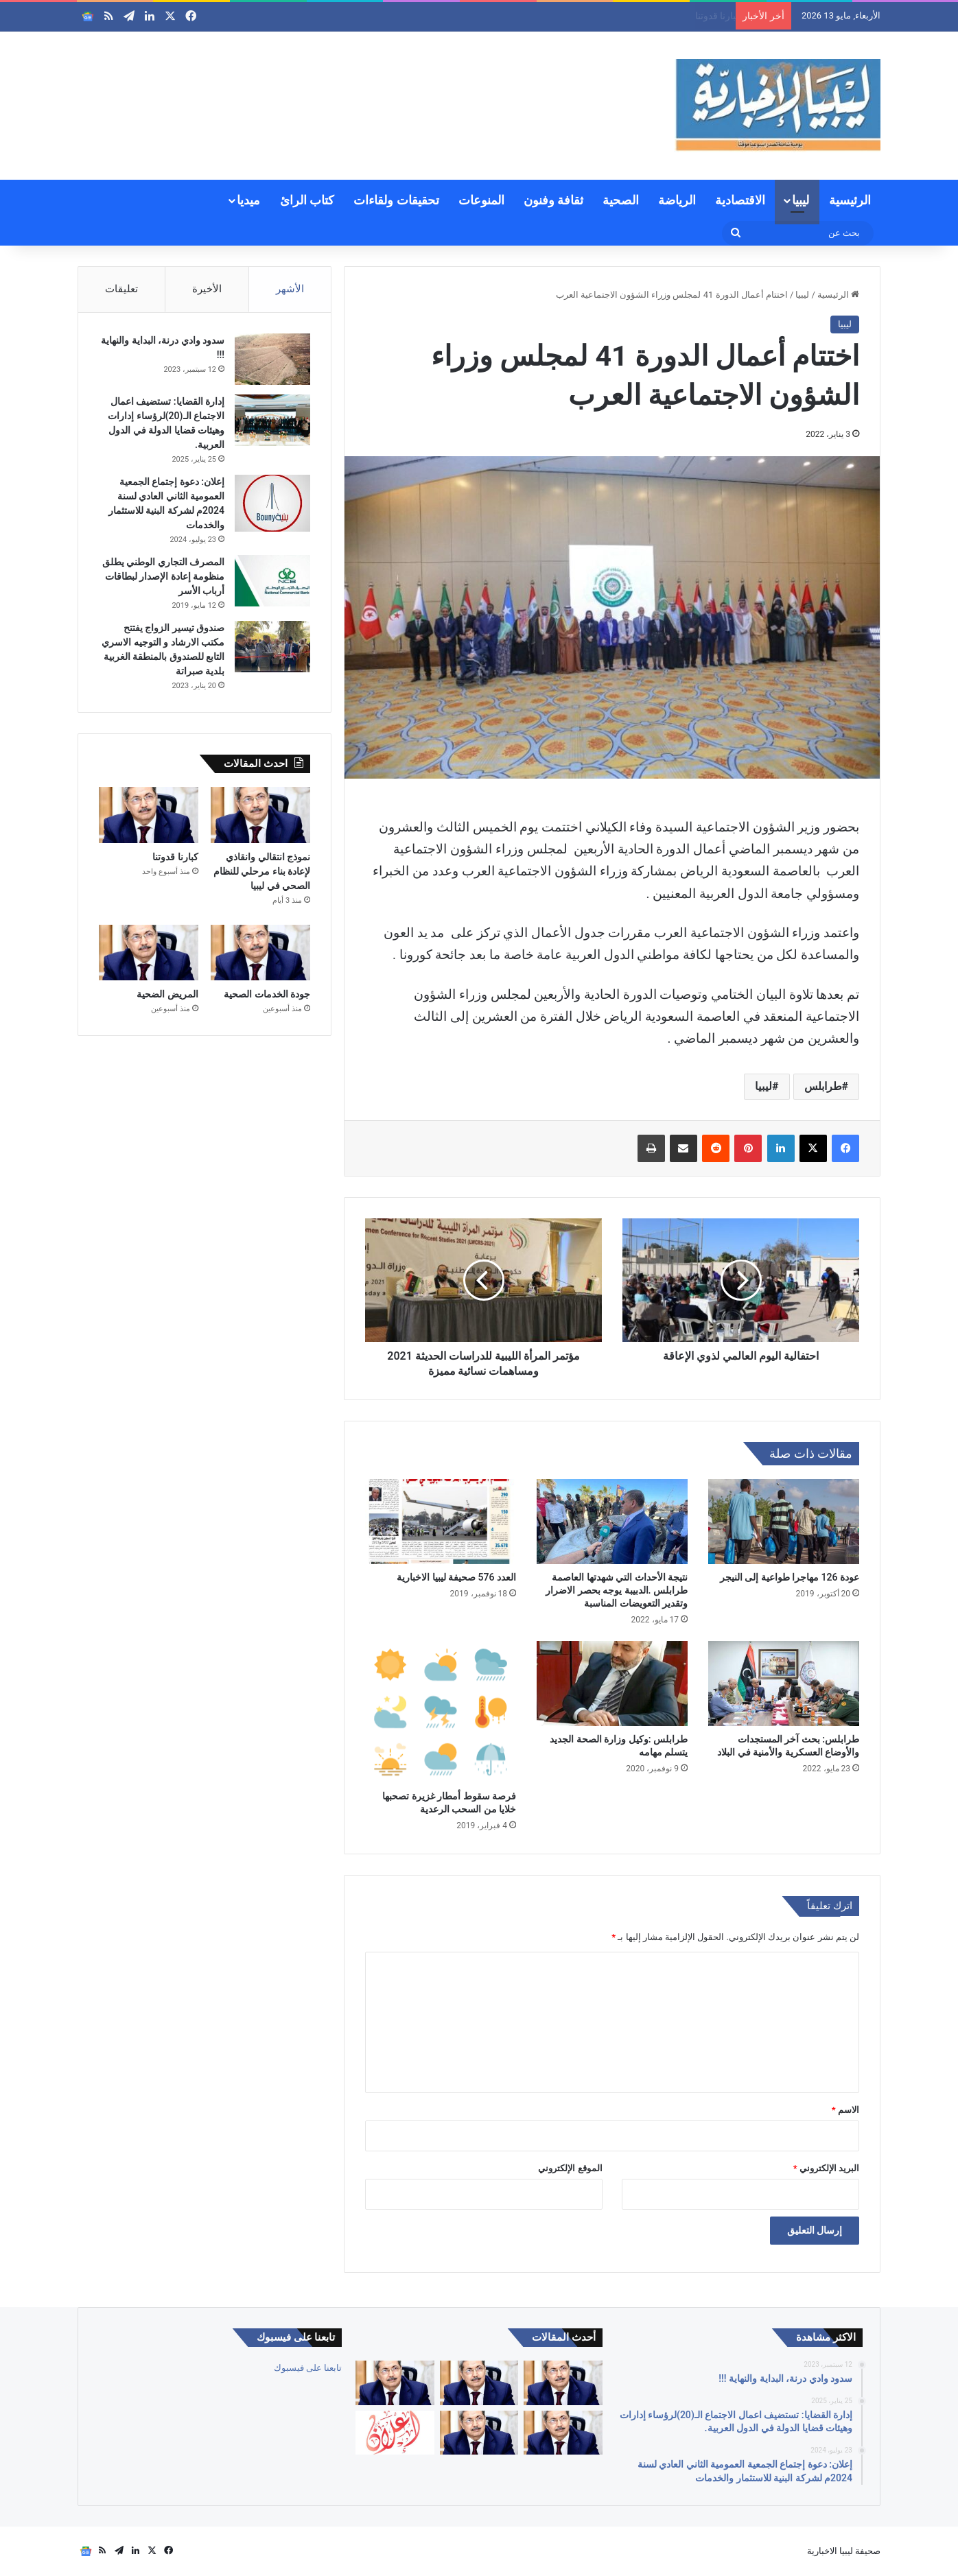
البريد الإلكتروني (826, 2168)
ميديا (248, 200)
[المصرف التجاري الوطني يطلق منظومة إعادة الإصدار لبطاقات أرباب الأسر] (272, 580)
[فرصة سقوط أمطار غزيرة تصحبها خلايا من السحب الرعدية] (440, 1712)
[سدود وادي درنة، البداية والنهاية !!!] (272, 359)
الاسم (845, 2110)
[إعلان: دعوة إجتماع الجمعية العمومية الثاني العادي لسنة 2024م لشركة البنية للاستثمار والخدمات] (272, 503)
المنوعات (481, 200)
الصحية (621, 200)
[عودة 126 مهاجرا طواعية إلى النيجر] (783, 1521)
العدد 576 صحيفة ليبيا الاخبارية (456, 1577)
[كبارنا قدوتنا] (148, 815)
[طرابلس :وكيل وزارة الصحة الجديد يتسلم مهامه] (612, 1683)
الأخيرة (207, 289)
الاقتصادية (740, 200)
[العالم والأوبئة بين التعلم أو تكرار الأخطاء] (563, 2383)
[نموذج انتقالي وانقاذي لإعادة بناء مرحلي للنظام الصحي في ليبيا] (260, 815)
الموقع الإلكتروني (570, 2168)
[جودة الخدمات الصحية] (260, 953)
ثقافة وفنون (553, 200)
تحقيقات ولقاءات (396, 200)
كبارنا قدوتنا (175, 856)
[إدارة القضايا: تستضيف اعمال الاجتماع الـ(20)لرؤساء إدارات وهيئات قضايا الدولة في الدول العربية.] (272, 420)
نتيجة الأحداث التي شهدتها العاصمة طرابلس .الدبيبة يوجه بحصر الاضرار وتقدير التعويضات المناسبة (617, 1590)
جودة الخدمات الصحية (267, 994)
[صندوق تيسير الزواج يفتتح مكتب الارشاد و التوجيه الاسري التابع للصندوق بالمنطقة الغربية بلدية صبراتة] (272, 646)
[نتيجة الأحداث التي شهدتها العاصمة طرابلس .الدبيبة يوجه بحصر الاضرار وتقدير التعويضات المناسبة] (612, 1521)
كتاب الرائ (307, 200)
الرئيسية (850, 200)
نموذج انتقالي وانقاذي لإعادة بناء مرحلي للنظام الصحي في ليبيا (606, 15)
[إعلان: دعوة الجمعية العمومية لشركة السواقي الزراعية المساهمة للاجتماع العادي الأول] (394, 2433)
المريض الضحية (167, 994)
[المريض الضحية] (148, 953)
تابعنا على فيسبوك (308, 2368)
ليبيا (800, 200)
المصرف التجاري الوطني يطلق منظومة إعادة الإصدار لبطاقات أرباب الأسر (163, 576)
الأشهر (290, 289)
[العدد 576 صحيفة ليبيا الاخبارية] (440, 1521)
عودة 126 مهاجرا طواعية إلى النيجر (789, 1577)
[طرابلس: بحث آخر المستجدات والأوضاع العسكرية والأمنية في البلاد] (783, 1683)
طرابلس (823, 1086)
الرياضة (677, 200)
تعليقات (121, 289)
